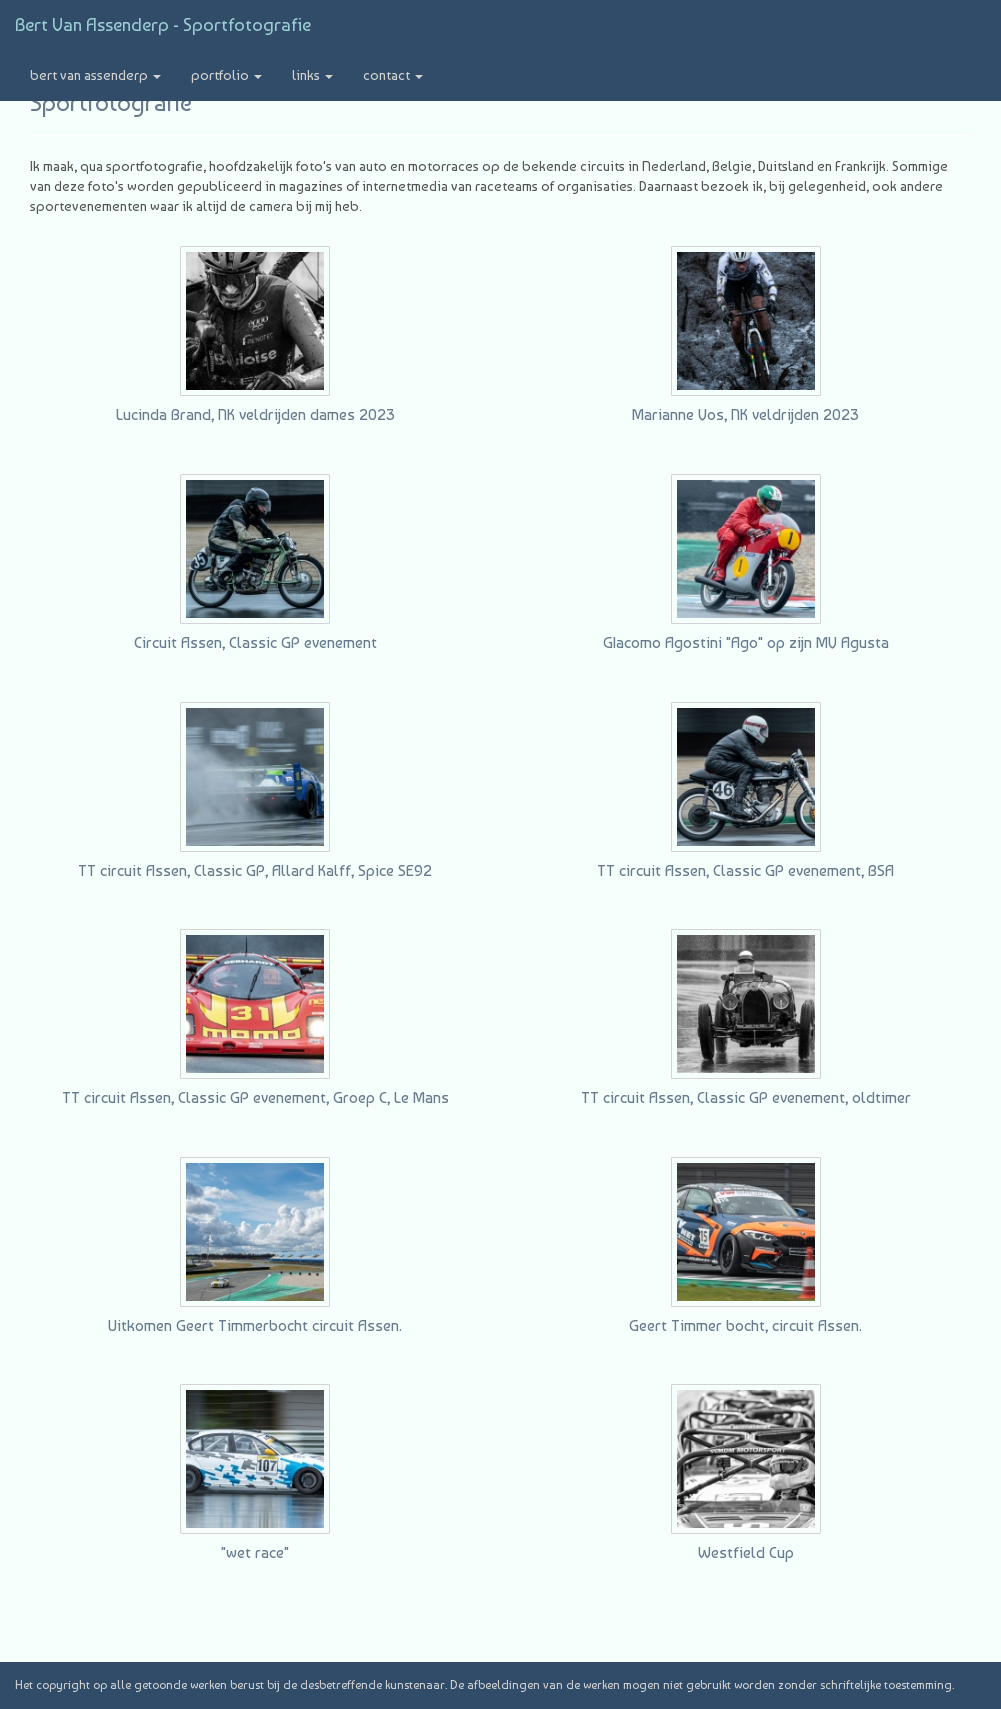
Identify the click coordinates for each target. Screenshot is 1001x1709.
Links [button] (312, 75)
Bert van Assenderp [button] (95, 75)
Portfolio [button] (226, 75)
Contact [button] (393, 75)
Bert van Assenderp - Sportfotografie (163, 24)
